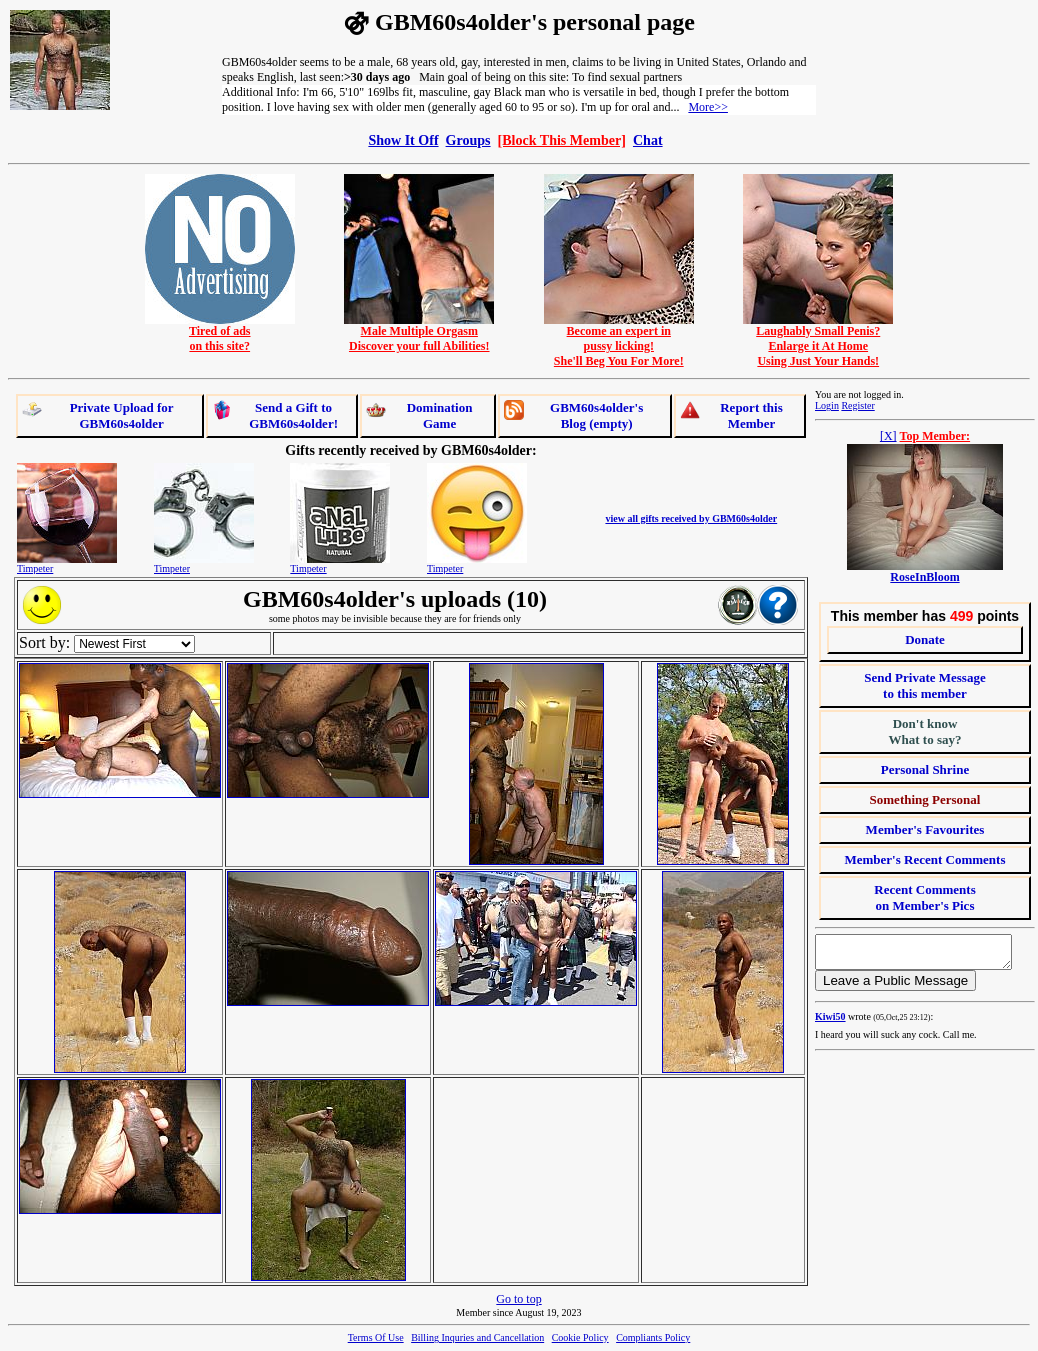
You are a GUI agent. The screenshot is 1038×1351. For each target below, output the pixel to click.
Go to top (518, 1299)
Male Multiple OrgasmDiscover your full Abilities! (419, 333)
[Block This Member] (562, 140)
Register (857, 405)
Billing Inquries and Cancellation (477, 1337)
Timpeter (35, 568)
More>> (708, 107)
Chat (648, 140)
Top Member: (935, 436)
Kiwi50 (830, 1022)
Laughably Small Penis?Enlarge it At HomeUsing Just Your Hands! (818, 340)
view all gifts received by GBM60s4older (691, 518)
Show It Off (403, 140)
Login (827, 405)
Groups (468, 140)
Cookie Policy (580, 1337)
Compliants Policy (653, 1337)
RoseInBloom (924, 577)
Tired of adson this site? (220, 333)
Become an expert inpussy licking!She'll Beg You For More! (619, 340)
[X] (888, 436)
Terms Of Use (376, 1337)
